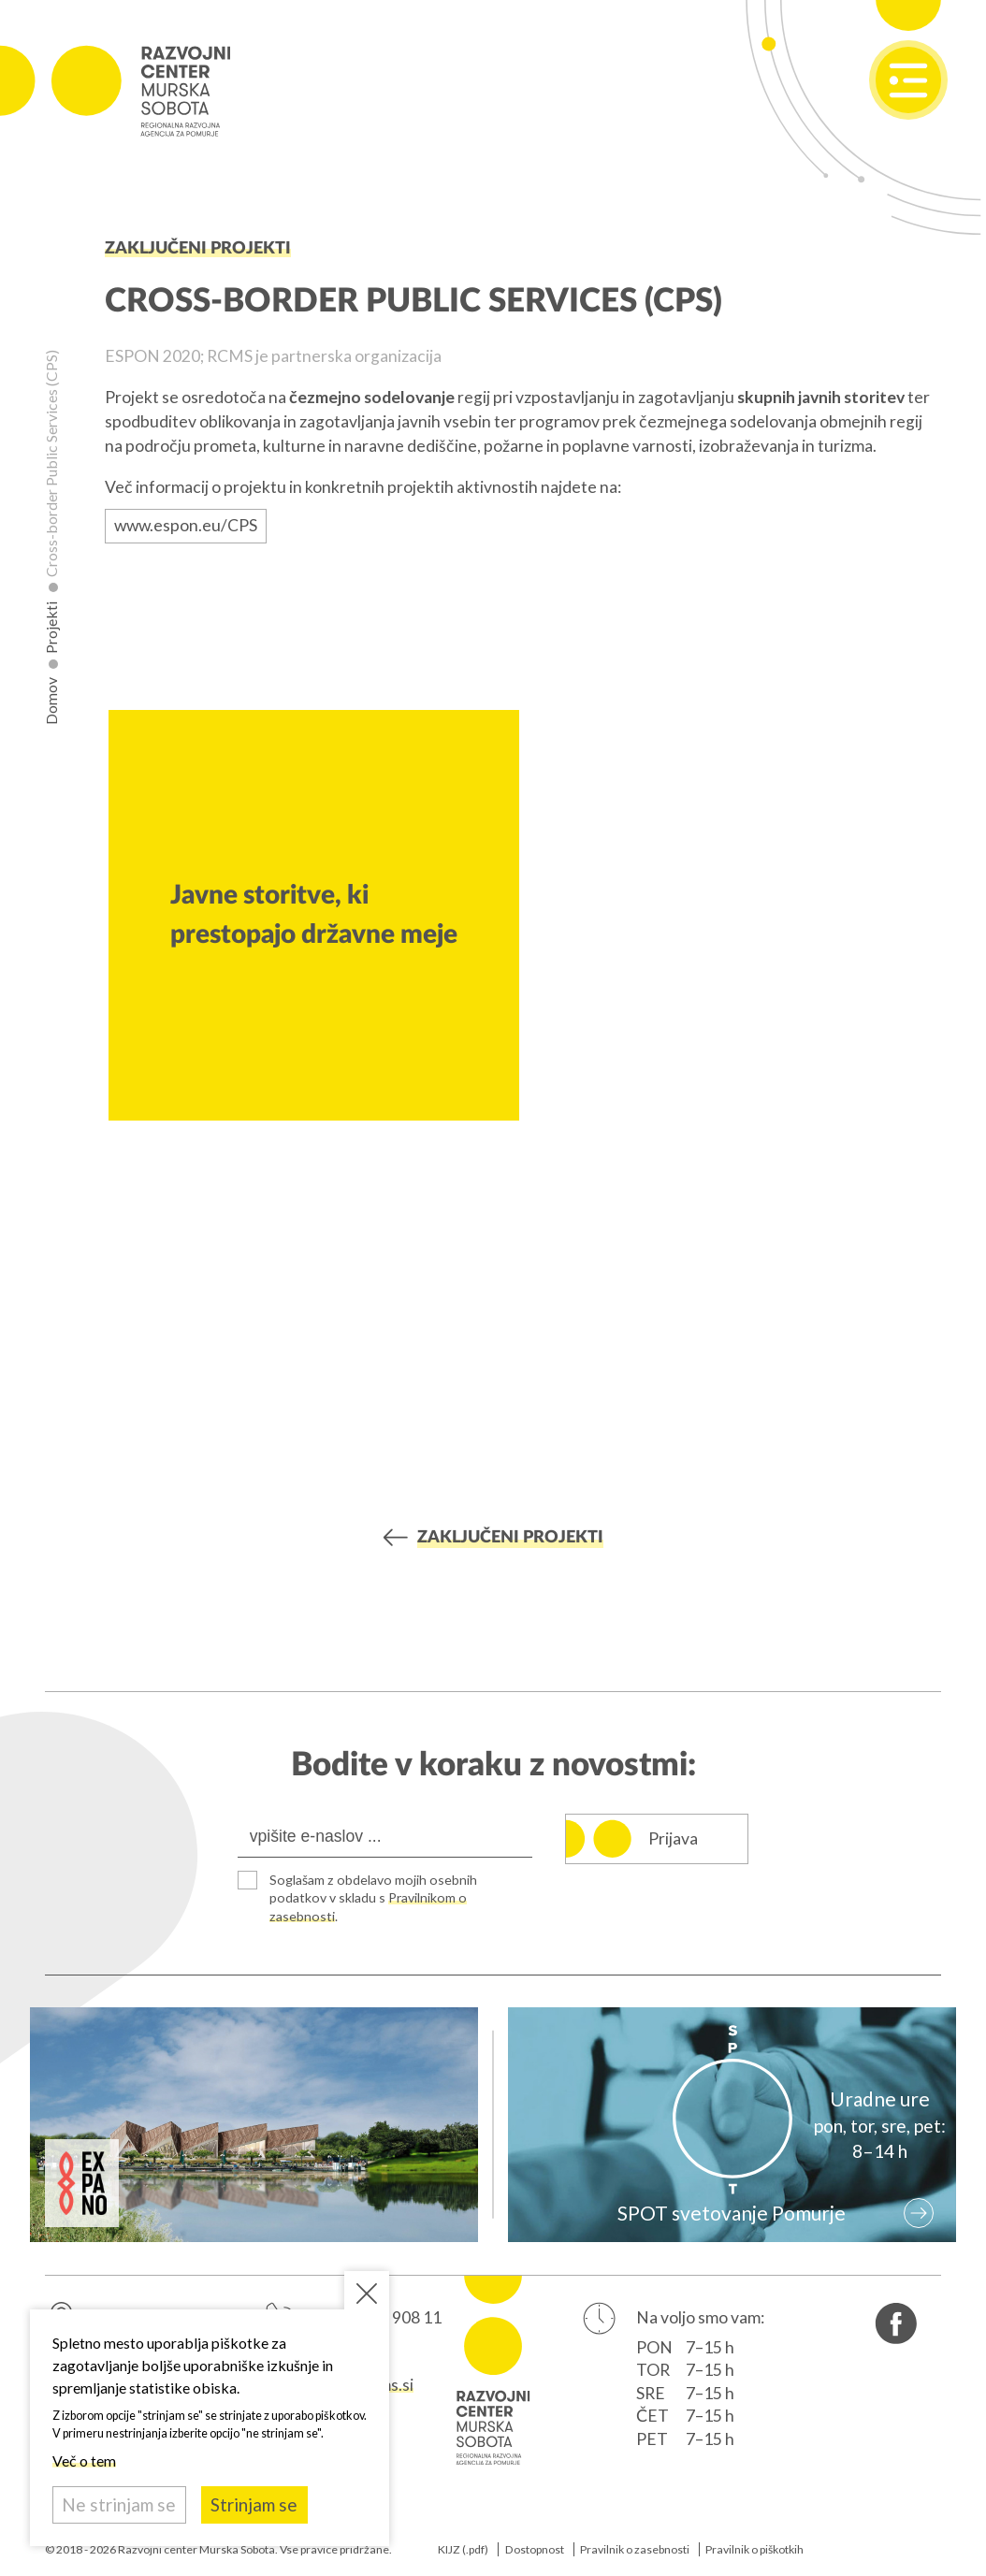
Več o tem (84, 2460)
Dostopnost (534, 2549)
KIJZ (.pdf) (463, 2549)
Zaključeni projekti (198, 248)
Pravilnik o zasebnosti (634, 2549)
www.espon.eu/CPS (185, 525)
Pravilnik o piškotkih (754, 2549)
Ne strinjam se (119, 2504)
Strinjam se (253, 2504)
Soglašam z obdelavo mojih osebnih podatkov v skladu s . (373, 1898)
